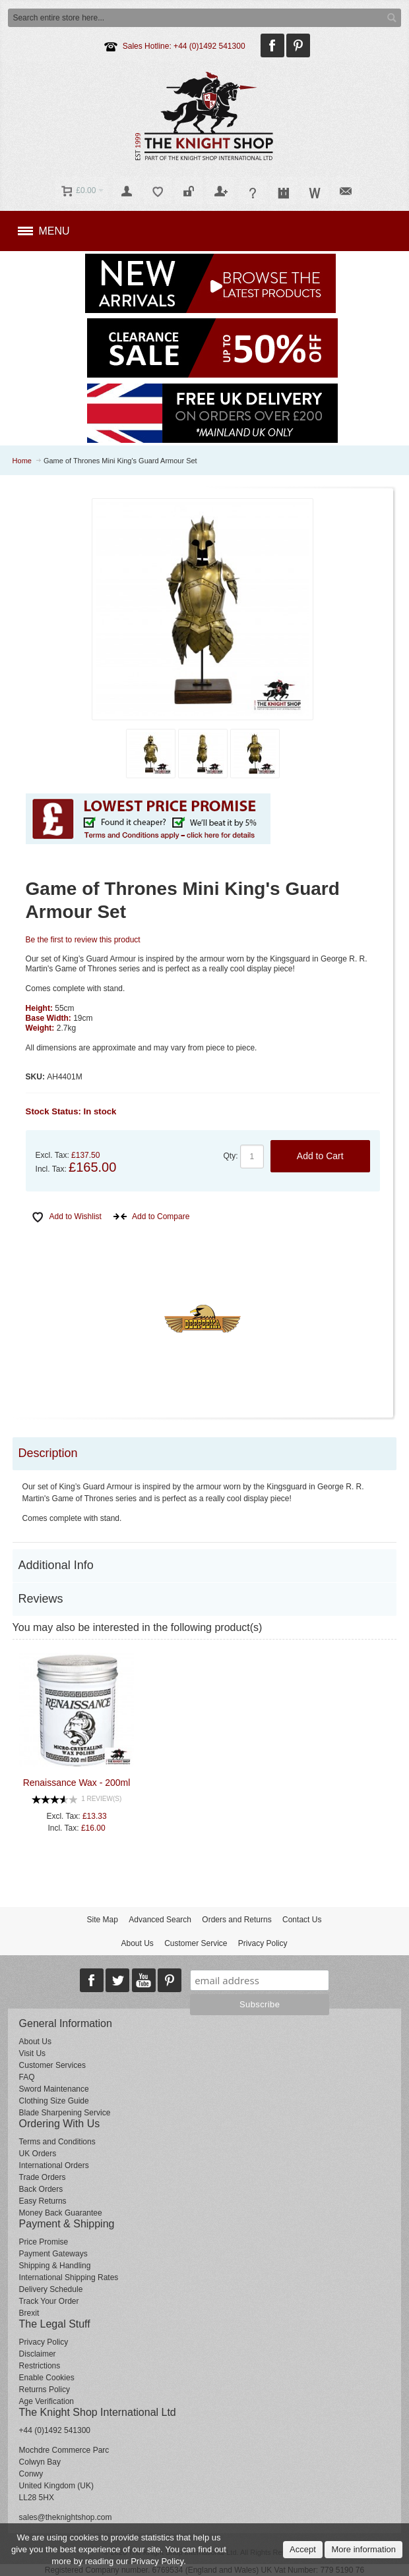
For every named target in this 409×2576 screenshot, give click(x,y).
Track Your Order (49, 2301)
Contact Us (301, 1919)
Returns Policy (44, 2389)
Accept (303, 2549)
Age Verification (46, 2401)
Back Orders (41, 2189)
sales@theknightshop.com (65, 2517)
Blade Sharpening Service (65, 2112)
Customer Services (52, 2065)
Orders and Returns (236, 1919)
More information (363, 2549)
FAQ (27, 2077)
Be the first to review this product (83, 939)
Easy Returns (43, 2201)
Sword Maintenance (54, 2089)
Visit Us (32, 2053)
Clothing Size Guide (54, 2100)
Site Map (102, 1919)
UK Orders (38, 2153)
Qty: (230, 1155)
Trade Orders (42, 2177)
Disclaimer (37, 2354)
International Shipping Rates (69, 2277)
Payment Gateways (53, 2253)
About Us (137, 1943)
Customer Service (195, 1943)
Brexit (29, 2313)
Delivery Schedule (51, 2289)
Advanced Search (160, 1919)
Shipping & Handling (55, 2265)
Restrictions (40, 2365)
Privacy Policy (263, 1943)
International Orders (54, 2165)
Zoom (202, 609)
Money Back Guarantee (60, 2213)
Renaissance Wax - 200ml (76, 1782)
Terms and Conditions (57, 2141)
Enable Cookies (47, 2377)
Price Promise (44, 2242)
